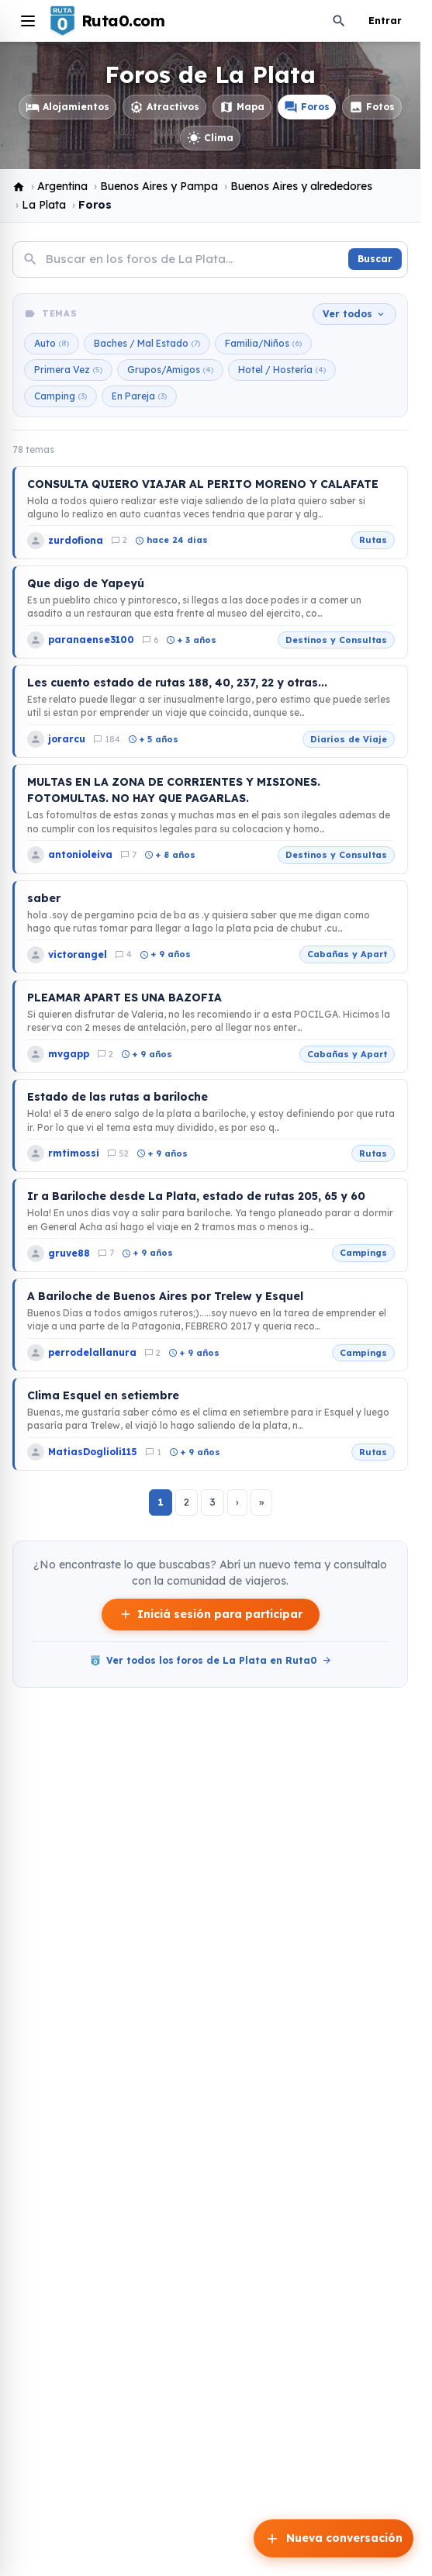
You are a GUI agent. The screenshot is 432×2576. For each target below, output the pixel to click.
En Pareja (139, 396)
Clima (210, 138)
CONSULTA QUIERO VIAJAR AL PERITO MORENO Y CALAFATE (202, 484)
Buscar (375, 259)
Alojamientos (67, 107)
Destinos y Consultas (336, 639)
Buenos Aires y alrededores (301, 186)
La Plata (44, 205)
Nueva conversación (333, 2539)
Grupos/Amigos (170, 370)
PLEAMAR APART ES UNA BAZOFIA (124, 997)
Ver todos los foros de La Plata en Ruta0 (210, 1661)
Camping (60, 396)
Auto (51, 343)
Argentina (62, 186)
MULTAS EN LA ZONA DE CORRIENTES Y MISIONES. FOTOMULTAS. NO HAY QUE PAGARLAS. (173, 790)
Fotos (372, 107)
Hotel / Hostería (282, 370)
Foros (307, 107)
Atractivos (164, 107)
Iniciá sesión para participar (210, 1614)
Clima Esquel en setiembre (103, 1395)
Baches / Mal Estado (147, 343)
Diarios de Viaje (348, 739)
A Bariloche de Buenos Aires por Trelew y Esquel (165, 1296)
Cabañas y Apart (347, 954)
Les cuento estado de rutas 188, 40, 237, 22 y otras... (177, 683)
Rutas (373, 539)
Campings (363, 1252)
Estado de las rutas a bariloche (117, 1097)
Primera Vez (68, 370)
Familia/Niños (263, 343)
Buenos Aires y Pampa (159, 186)
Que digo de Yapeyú (85, 583)
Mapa (241, 107)
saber (43, 898)
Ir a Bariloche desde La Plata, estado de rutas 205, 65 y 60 (196, 1196)
